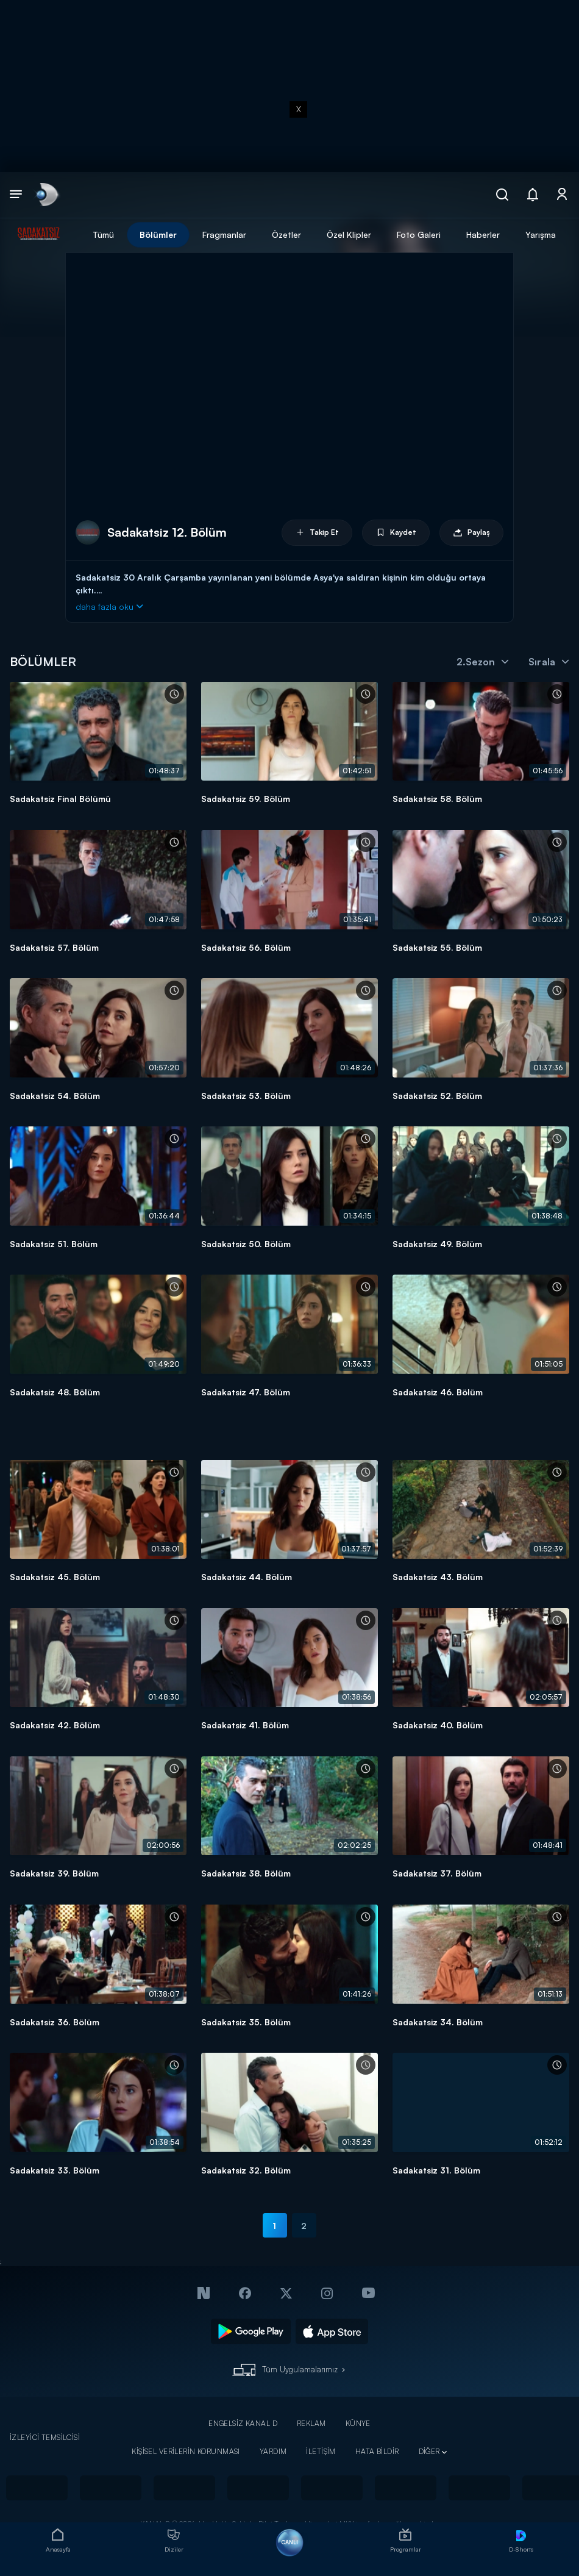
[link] (46, 194)
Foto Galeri (419, 234)
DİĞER (429, 2451)
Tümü (103, 234)
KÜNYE (358, 2423)
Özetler (286, 234)
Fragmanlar (224, 234)
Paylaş (471, 533)
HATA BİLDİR (377, 2451)
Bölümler (158, 234)
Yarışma (540, 234)
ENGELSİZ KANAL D (242, 2423)
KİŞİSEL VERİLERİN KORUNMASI (186, 2451)
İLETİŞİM (320, 2451)
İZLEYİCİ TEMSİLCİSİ (45, 2437)
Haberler (483, 234)
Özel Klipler (349, 234)
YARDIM (273, 2451)
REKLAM (311, 2423)
